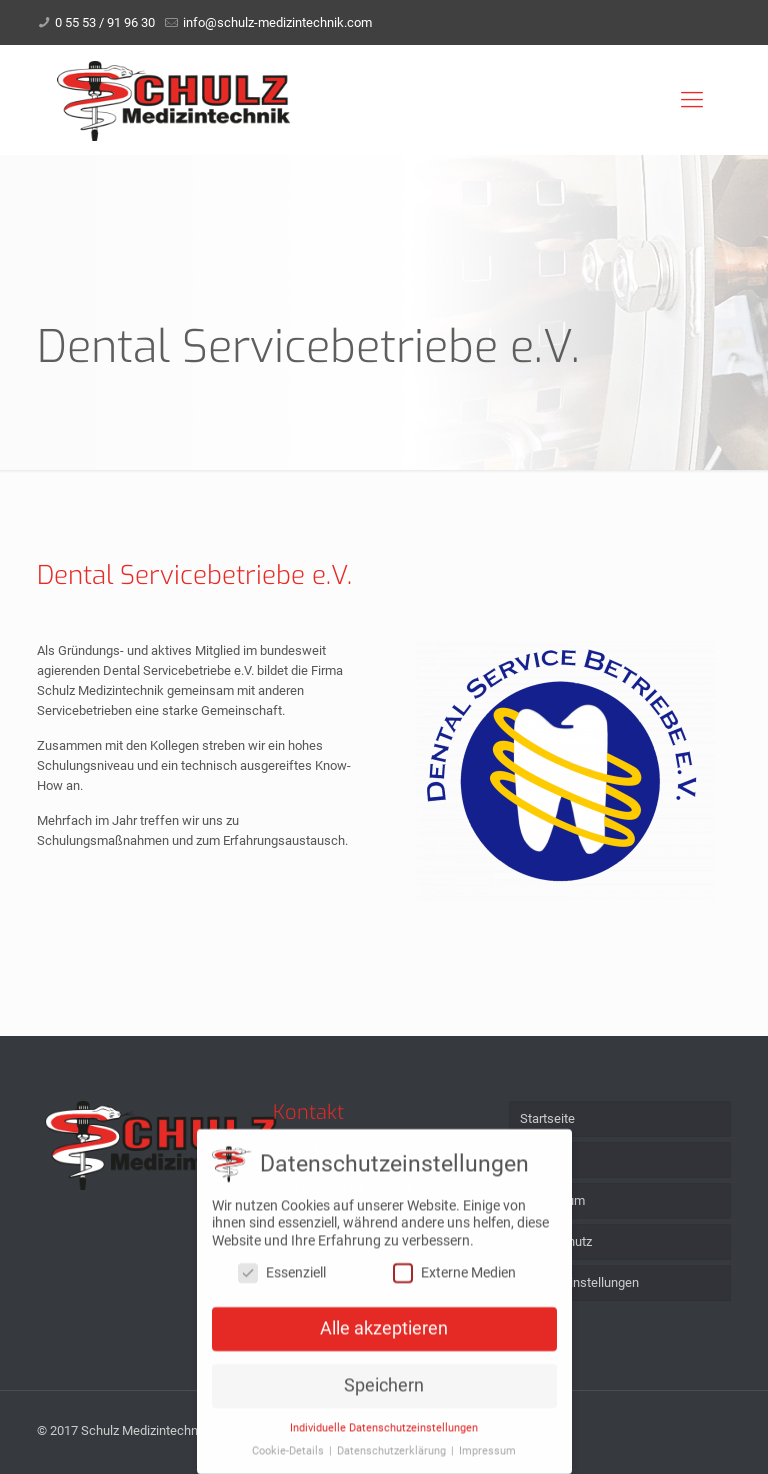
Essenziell (282, 1277)
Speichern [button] (384, 1391)
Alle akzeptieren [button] (384, 1334)
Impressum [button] (487, 1456)
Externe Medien (454, 1277)
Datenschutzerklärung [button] (393, 1456)
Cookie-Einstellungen (579, 1282)
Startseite (547, 1118)
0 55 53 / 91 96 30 (105, 22)
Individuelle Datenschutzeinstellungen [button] (384, 1433)
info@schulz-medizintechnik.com (277, 22)
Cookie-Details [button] (289, 1456)
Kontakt (542, 1159)
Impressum (552, 1200)
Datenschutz (556, 1241)
